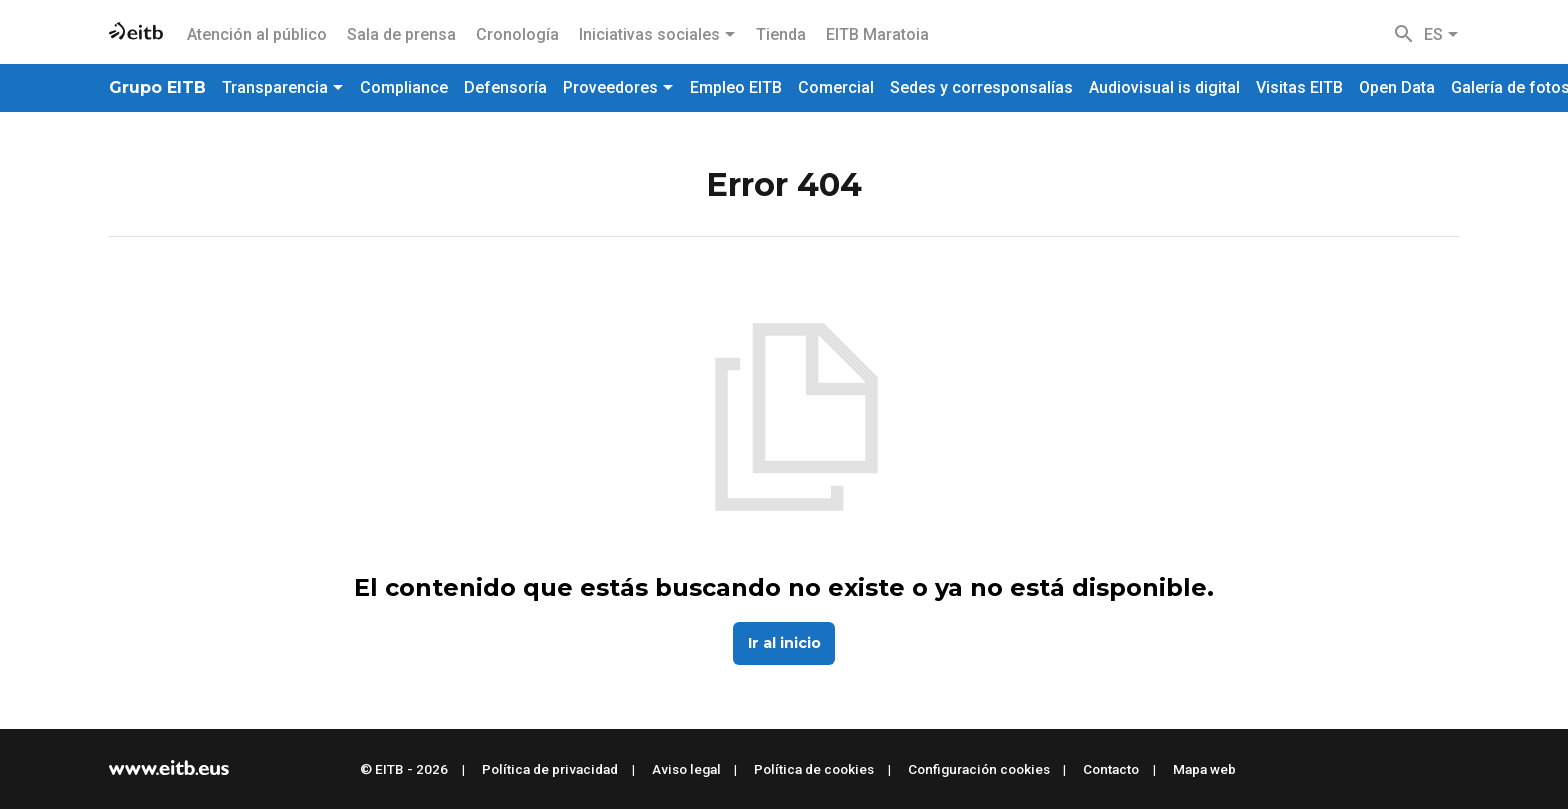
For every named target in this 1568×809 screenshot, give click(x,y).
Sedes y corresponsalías (981, 87)
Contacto (1111, 769)
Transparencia (283, 87)
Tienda (781, 34)
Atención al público (257, 34)
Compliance (404, 87)
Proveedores (618, 87)
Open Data (1397, 87)
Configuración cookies (979, 769)
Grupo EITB (157, 87)
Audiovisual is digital (1164, 87)
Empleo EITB (736, 87)
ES (1441, 34)
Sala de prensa (401, 34)
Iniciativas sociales (657, 34)
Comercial (836, 87)
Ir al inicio (784, 643)
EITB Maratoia (877, 34)
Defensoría (505, 87)
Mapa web (1204, 769)
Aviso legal (686, 769)
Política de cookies (814, 769)
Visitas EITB (1299, 87)
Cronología (517, 34)
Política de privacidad (550, 769)
